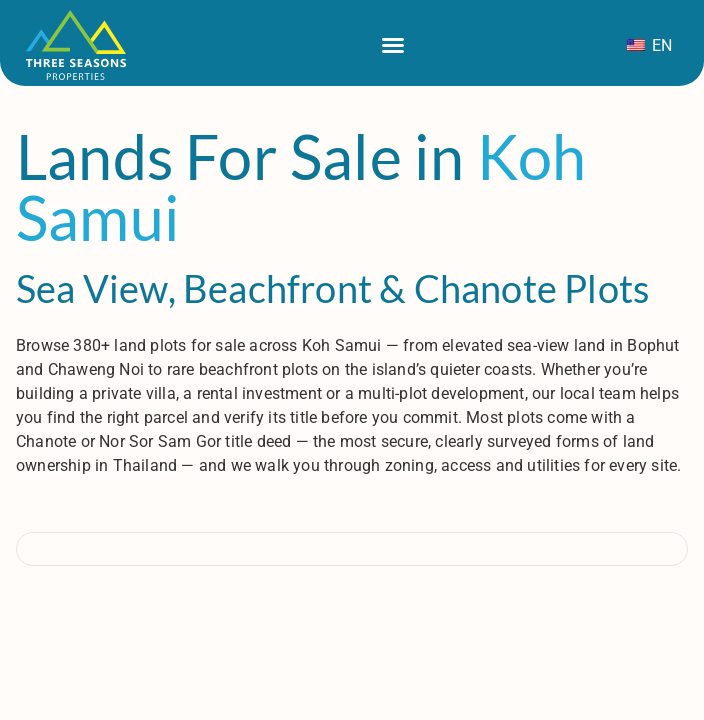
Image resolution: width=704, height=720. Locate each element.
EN (649, 45)
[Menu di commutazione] (393, 45)
